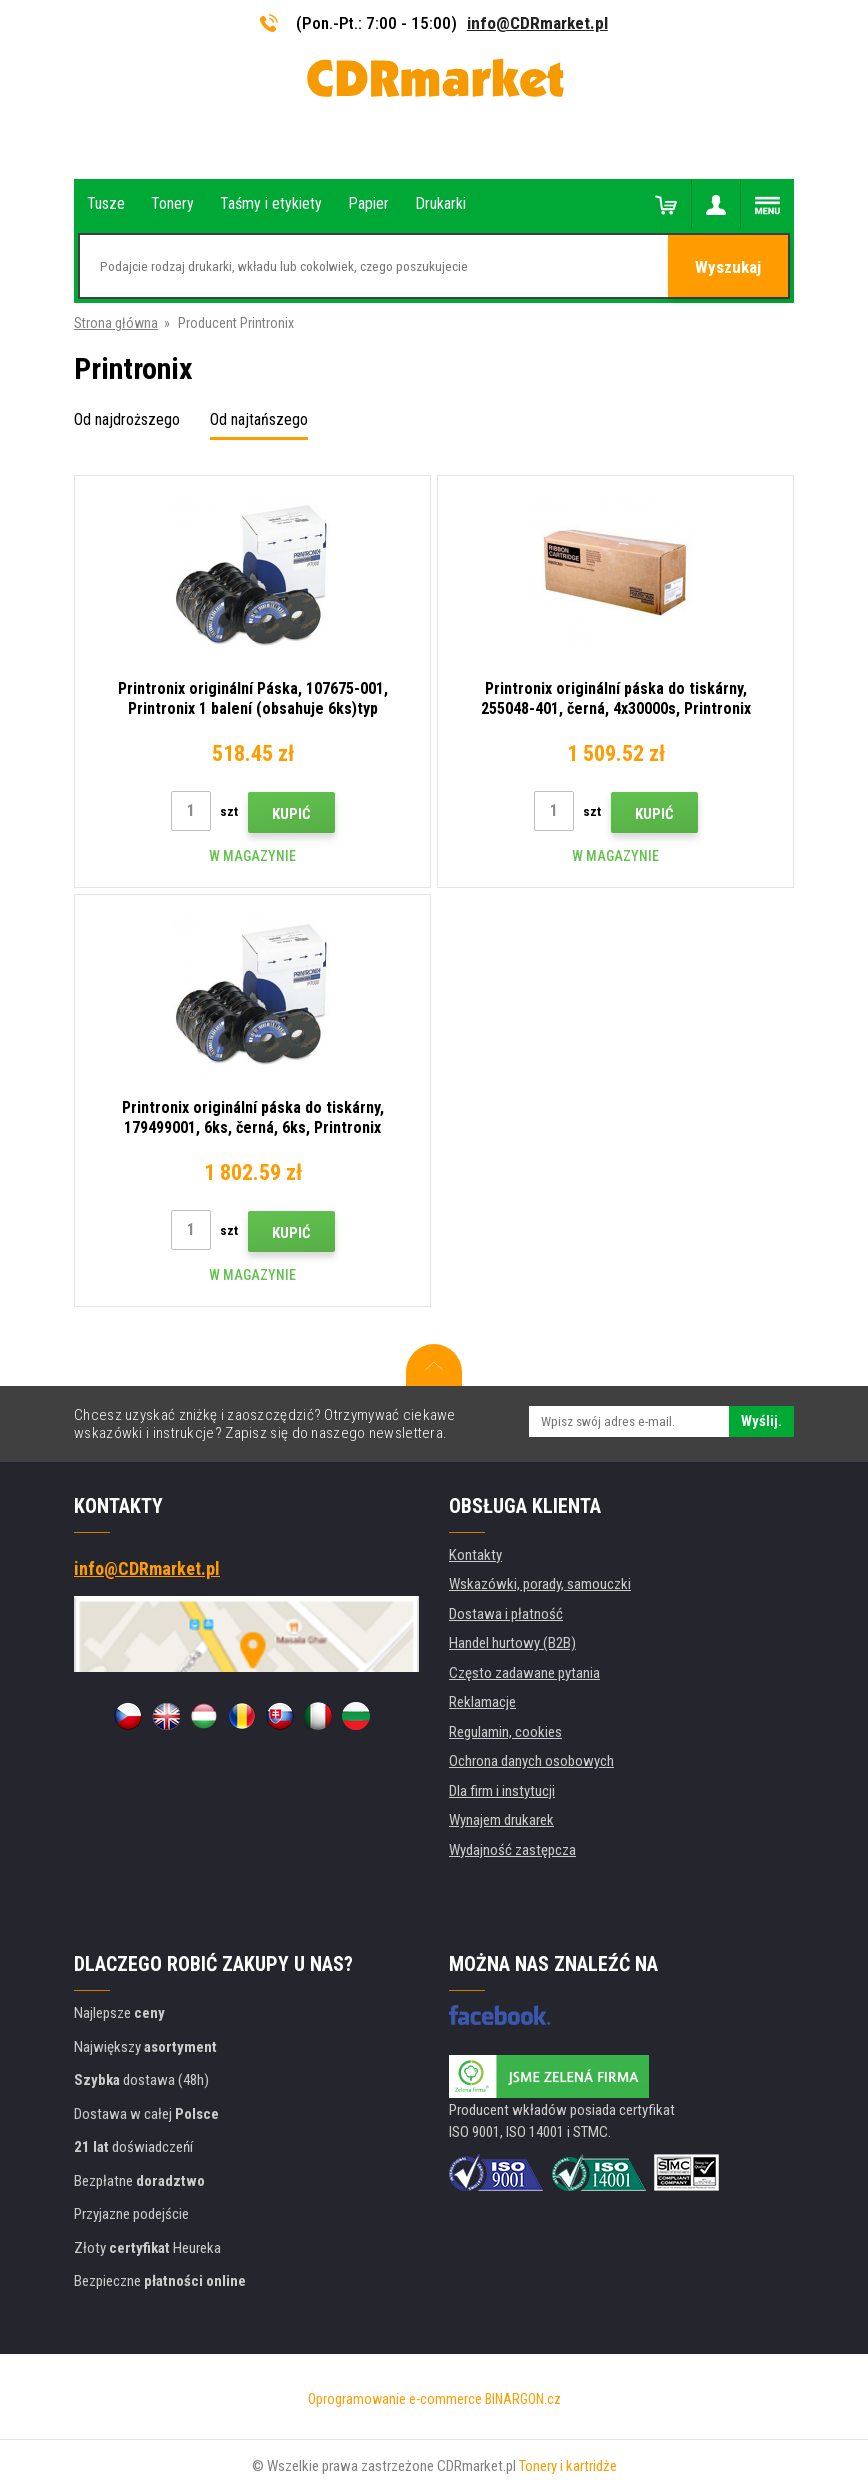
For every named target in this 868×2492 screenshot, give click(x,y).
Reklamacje (482, 1702)
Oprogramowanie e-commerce (395, 2399)
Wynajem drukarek (501, 1820)
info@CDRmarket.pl (537, 23)
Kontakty (475, 1555)
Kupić (291, 814)
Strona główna (116, 323)
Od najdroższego (127, 419)
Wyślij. (761, 1421)
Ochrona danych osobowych (531, 1761)
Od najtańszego (259, 419)
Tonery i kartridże (568, 2466)
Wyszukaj (728, 267)
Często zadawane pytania (524, 1673)
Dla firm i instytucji (502, 1791)
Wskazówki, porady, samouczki (540, 1584)
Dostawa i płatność (506, 1614)
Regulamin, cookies (505, 1732)
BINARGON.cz (523, 2399)
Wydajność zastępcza (512, 1850)
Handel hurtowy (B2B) (512, 1643)
